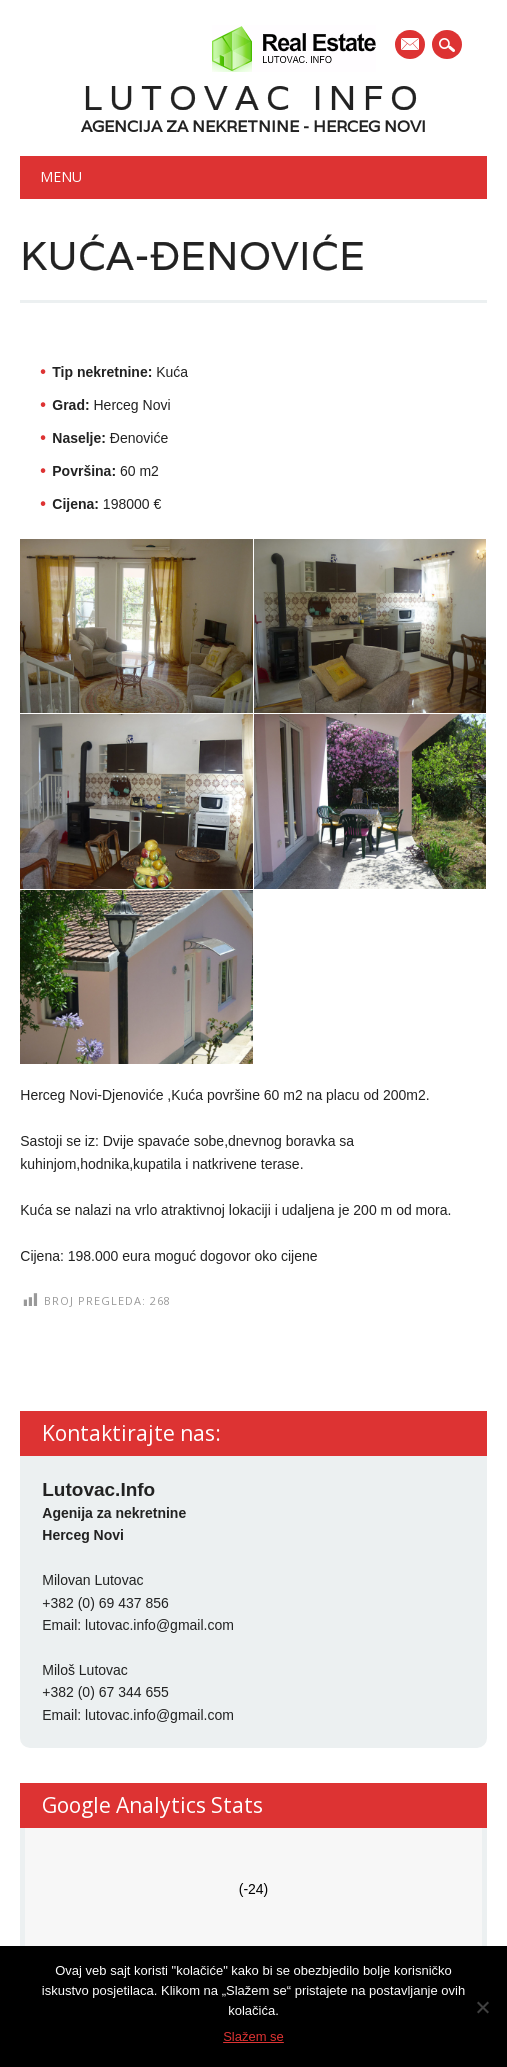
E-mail (411, 46)
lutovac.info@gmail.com (159, 1625)
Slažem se (253, 2036)
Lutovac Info (254, 97)
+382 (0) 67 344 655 (105, 1692)
